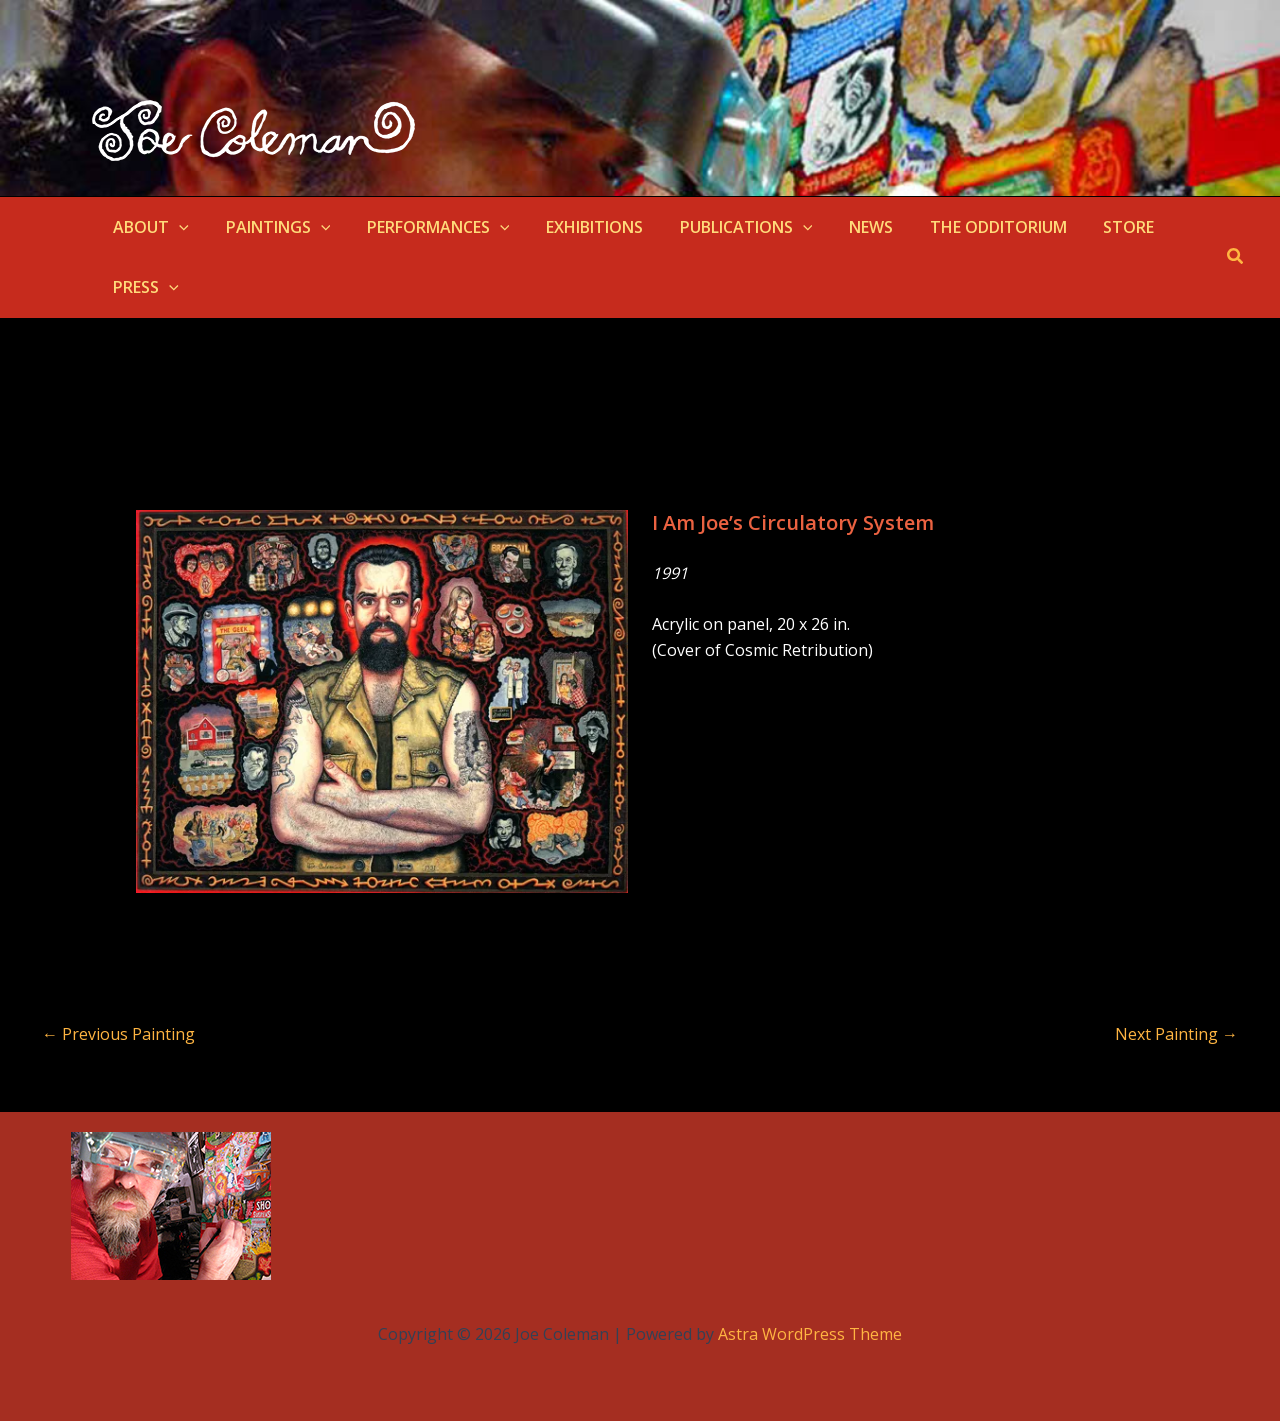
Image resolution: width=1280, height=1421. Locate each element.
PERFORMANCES (426, 227)
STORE (1093, 227)
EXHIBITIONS (578, 227)
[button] (177, 227)
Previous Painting (118, 1034)
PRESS (144, 287)
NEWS (845, 227)
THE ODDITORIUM (967, 227)
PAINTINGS (271, 227)
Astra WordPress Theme (810, 1334)
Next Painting (1176, 1034)
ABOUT (149, 227)
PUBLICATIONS (725, 227)
